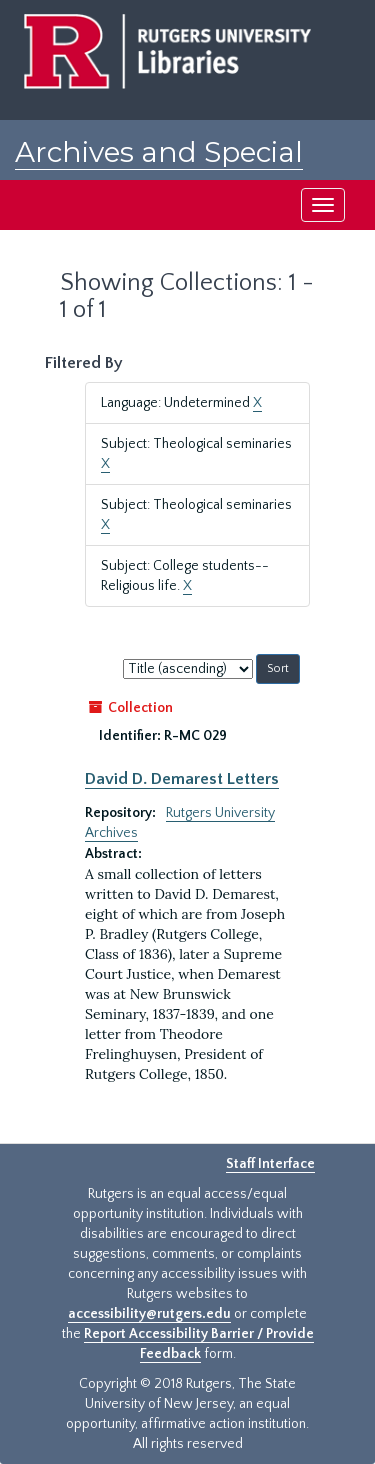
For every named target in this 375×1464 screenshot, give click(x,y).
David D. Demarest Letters (182, 779)
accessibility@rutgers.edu (149, 1314)
